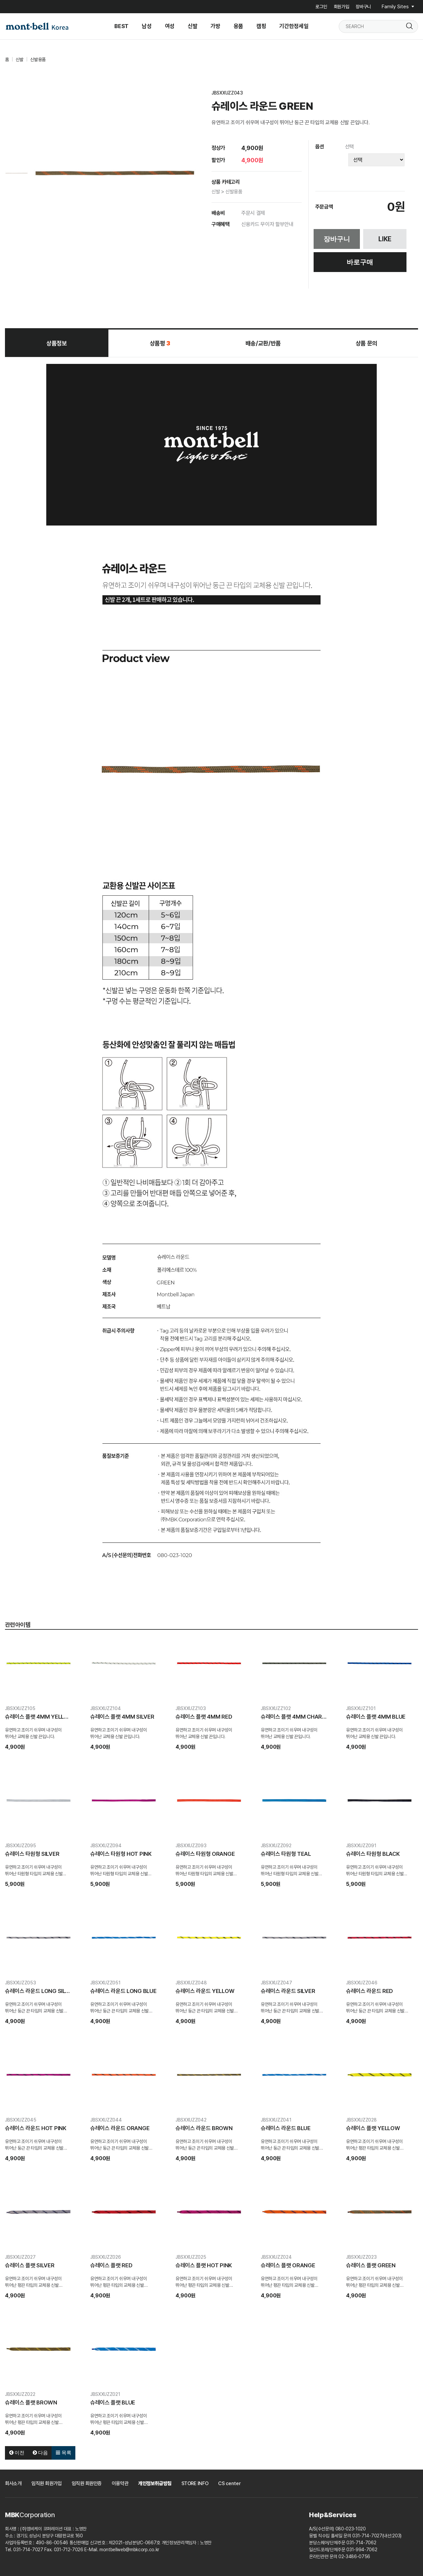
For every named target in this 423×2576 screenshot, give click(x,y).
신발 (19, 59)
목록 (63, 2453)
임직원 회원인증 (87, 2483)
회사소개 (13, 2483)
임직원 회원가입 (46, 2483)
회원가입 (341, 6)
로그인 (321, 6)
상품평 (160, 343)
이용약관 (120, 2483)
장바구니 (363, 6)
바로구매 (360, 262)
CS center (229, 2483)
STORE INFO (195, 2483)
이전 (16, 2453)
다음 (40, 2453)
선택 (349, 146)
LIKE (384, 239)
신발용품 (38, 59)
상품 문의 (366, 343)
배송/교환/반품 (263, 343)
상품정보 (56, 343)
